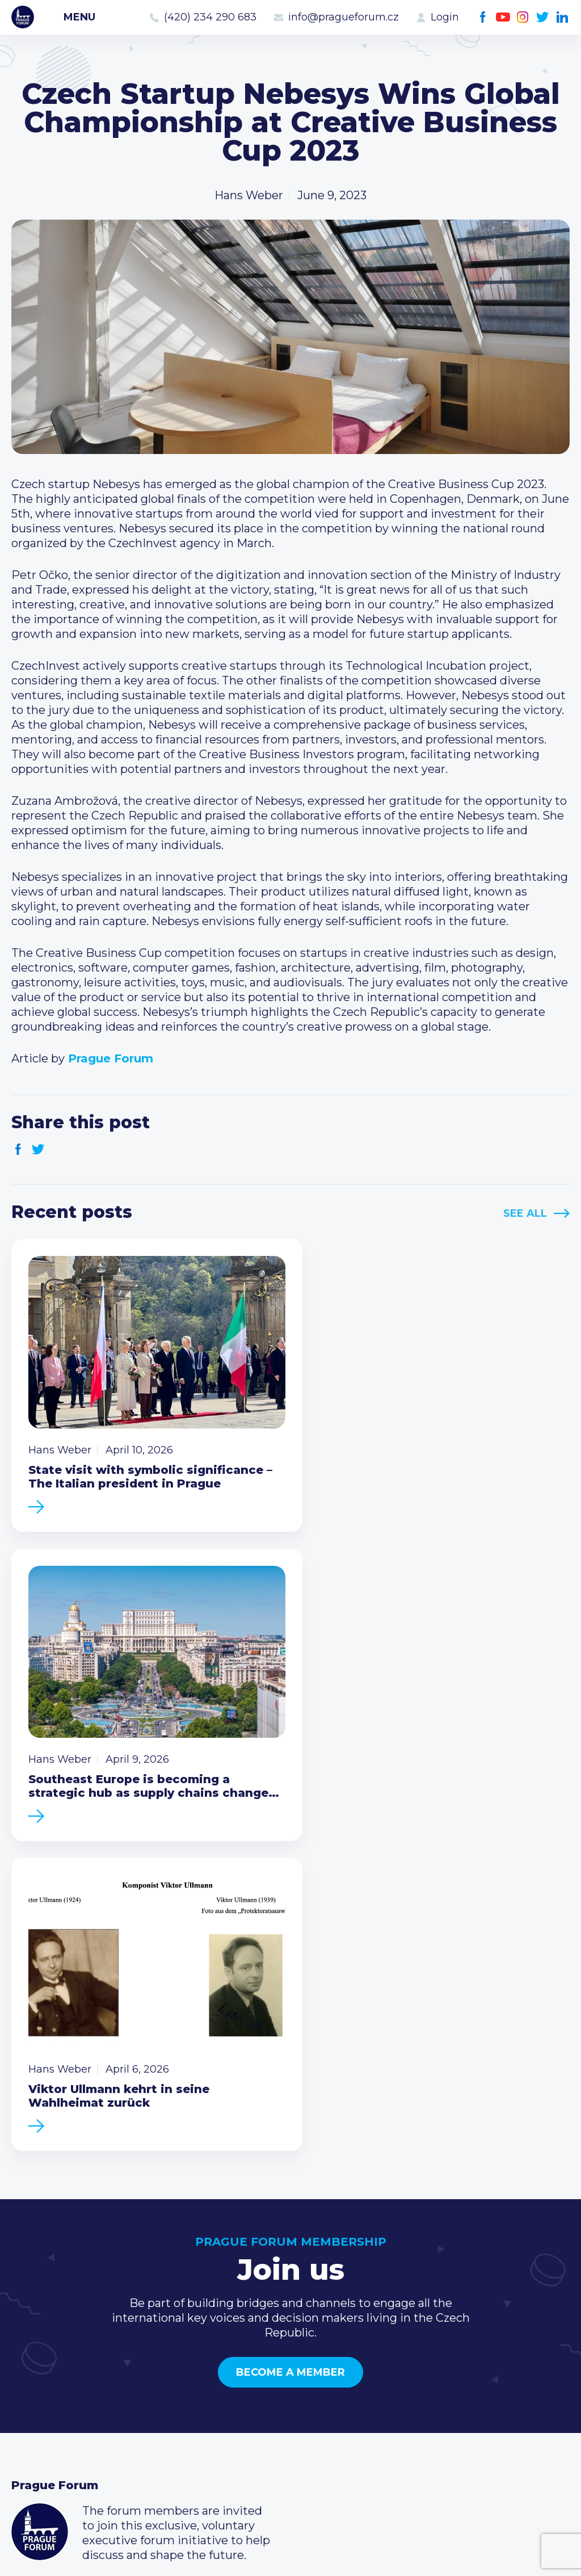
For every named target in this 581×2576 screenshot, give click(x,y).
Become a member (290, 2035)
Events (30, 2365)
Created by (290, 2554)
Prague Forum (22, 17)
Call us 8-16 (421, 2347)
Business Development (76, 2401)
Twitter (543, 17)
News (27, 2347)
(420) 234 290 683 (210, 17)
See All (525, 1213)
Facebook (483, 17)
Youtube (503, 17)
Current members (252, 2347)
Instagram (523, 17)
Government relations (72, 2419)
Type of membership (260, 2365)
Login (445, 17)
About (28, 2437)
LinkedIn (562, 17)
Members (38, 2383)
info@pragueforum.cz (343, 17)
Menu (79, 17)
